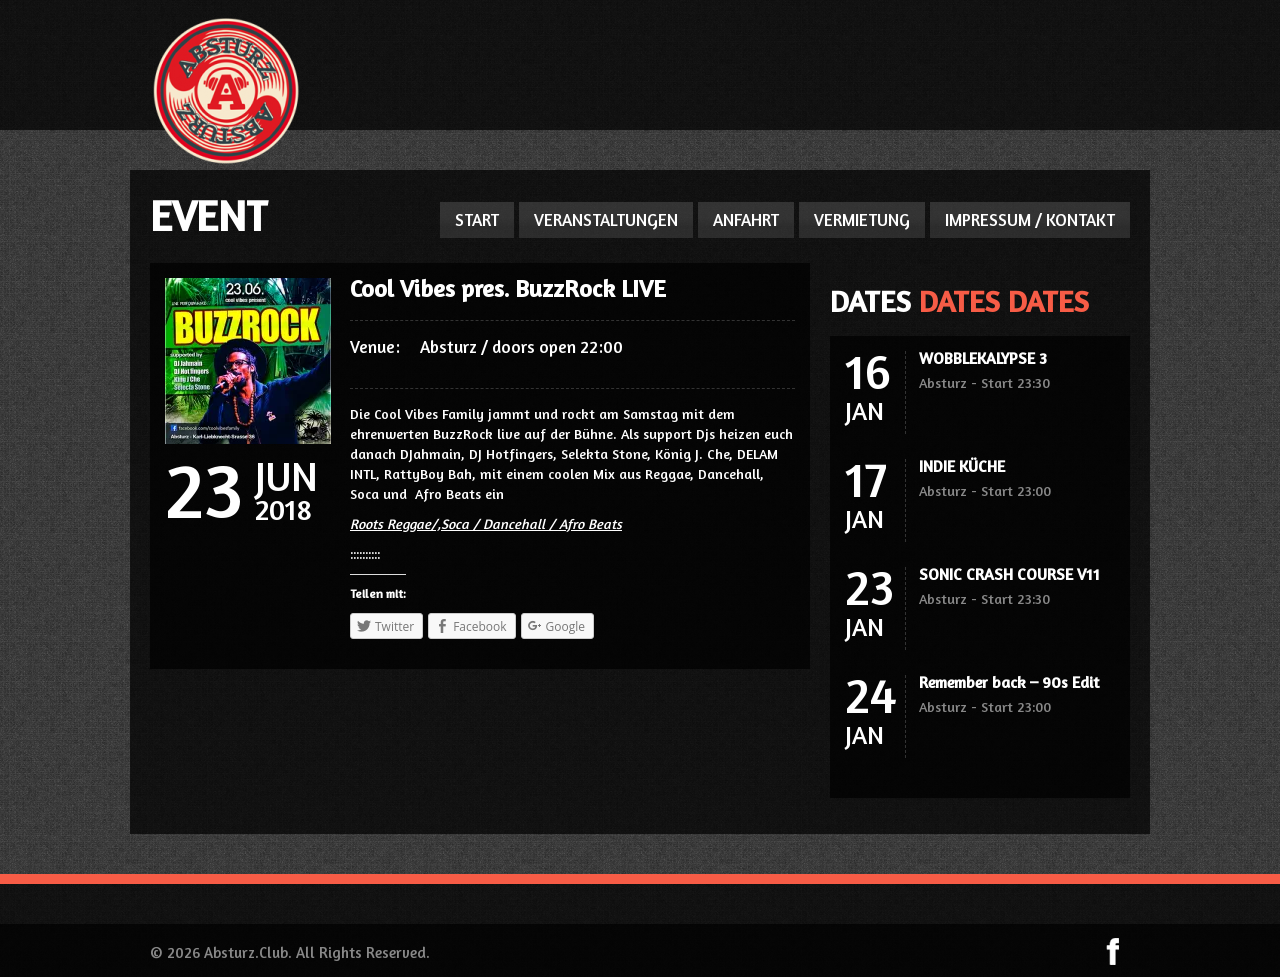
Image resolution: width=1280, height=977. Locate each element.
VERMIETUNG (862, 219)
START (477, 219)
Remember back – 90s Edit (1009, 682)
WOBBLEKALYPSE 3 (983, 358)
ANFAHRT (746, 219)
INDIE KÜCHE (962, 466)
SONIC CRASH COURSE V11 (1009, 574)
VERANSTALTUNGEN (606, 219)
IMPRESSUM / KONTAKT (1030, 219)
